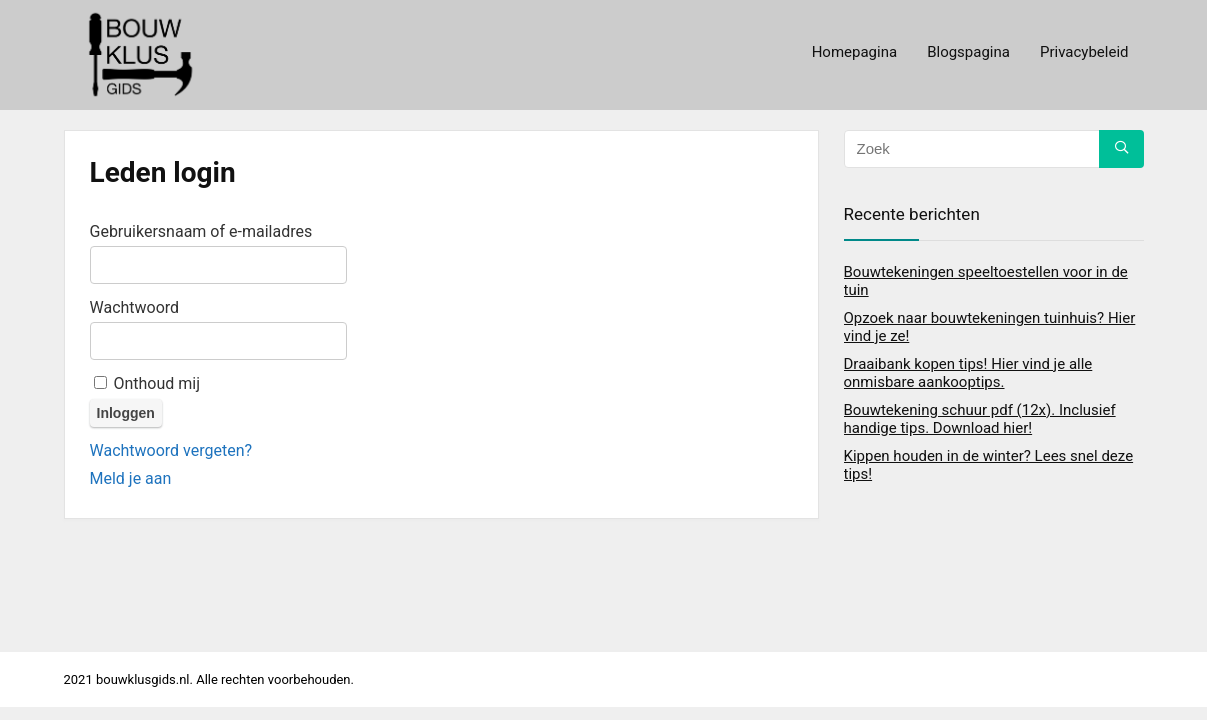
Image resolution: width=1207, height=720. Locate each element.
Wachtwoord (135, 307)
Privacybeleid (1084, 52)
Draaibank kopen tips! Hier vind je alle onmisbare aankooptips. (968, 373)
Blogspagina (968, 52)
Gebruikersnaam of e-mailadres (201, 231)
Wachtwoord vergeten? (171, 450)
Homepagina (854, 52)
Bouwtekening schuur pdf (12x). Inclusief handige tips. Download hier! (980, 419)
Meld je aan (131, 478)
